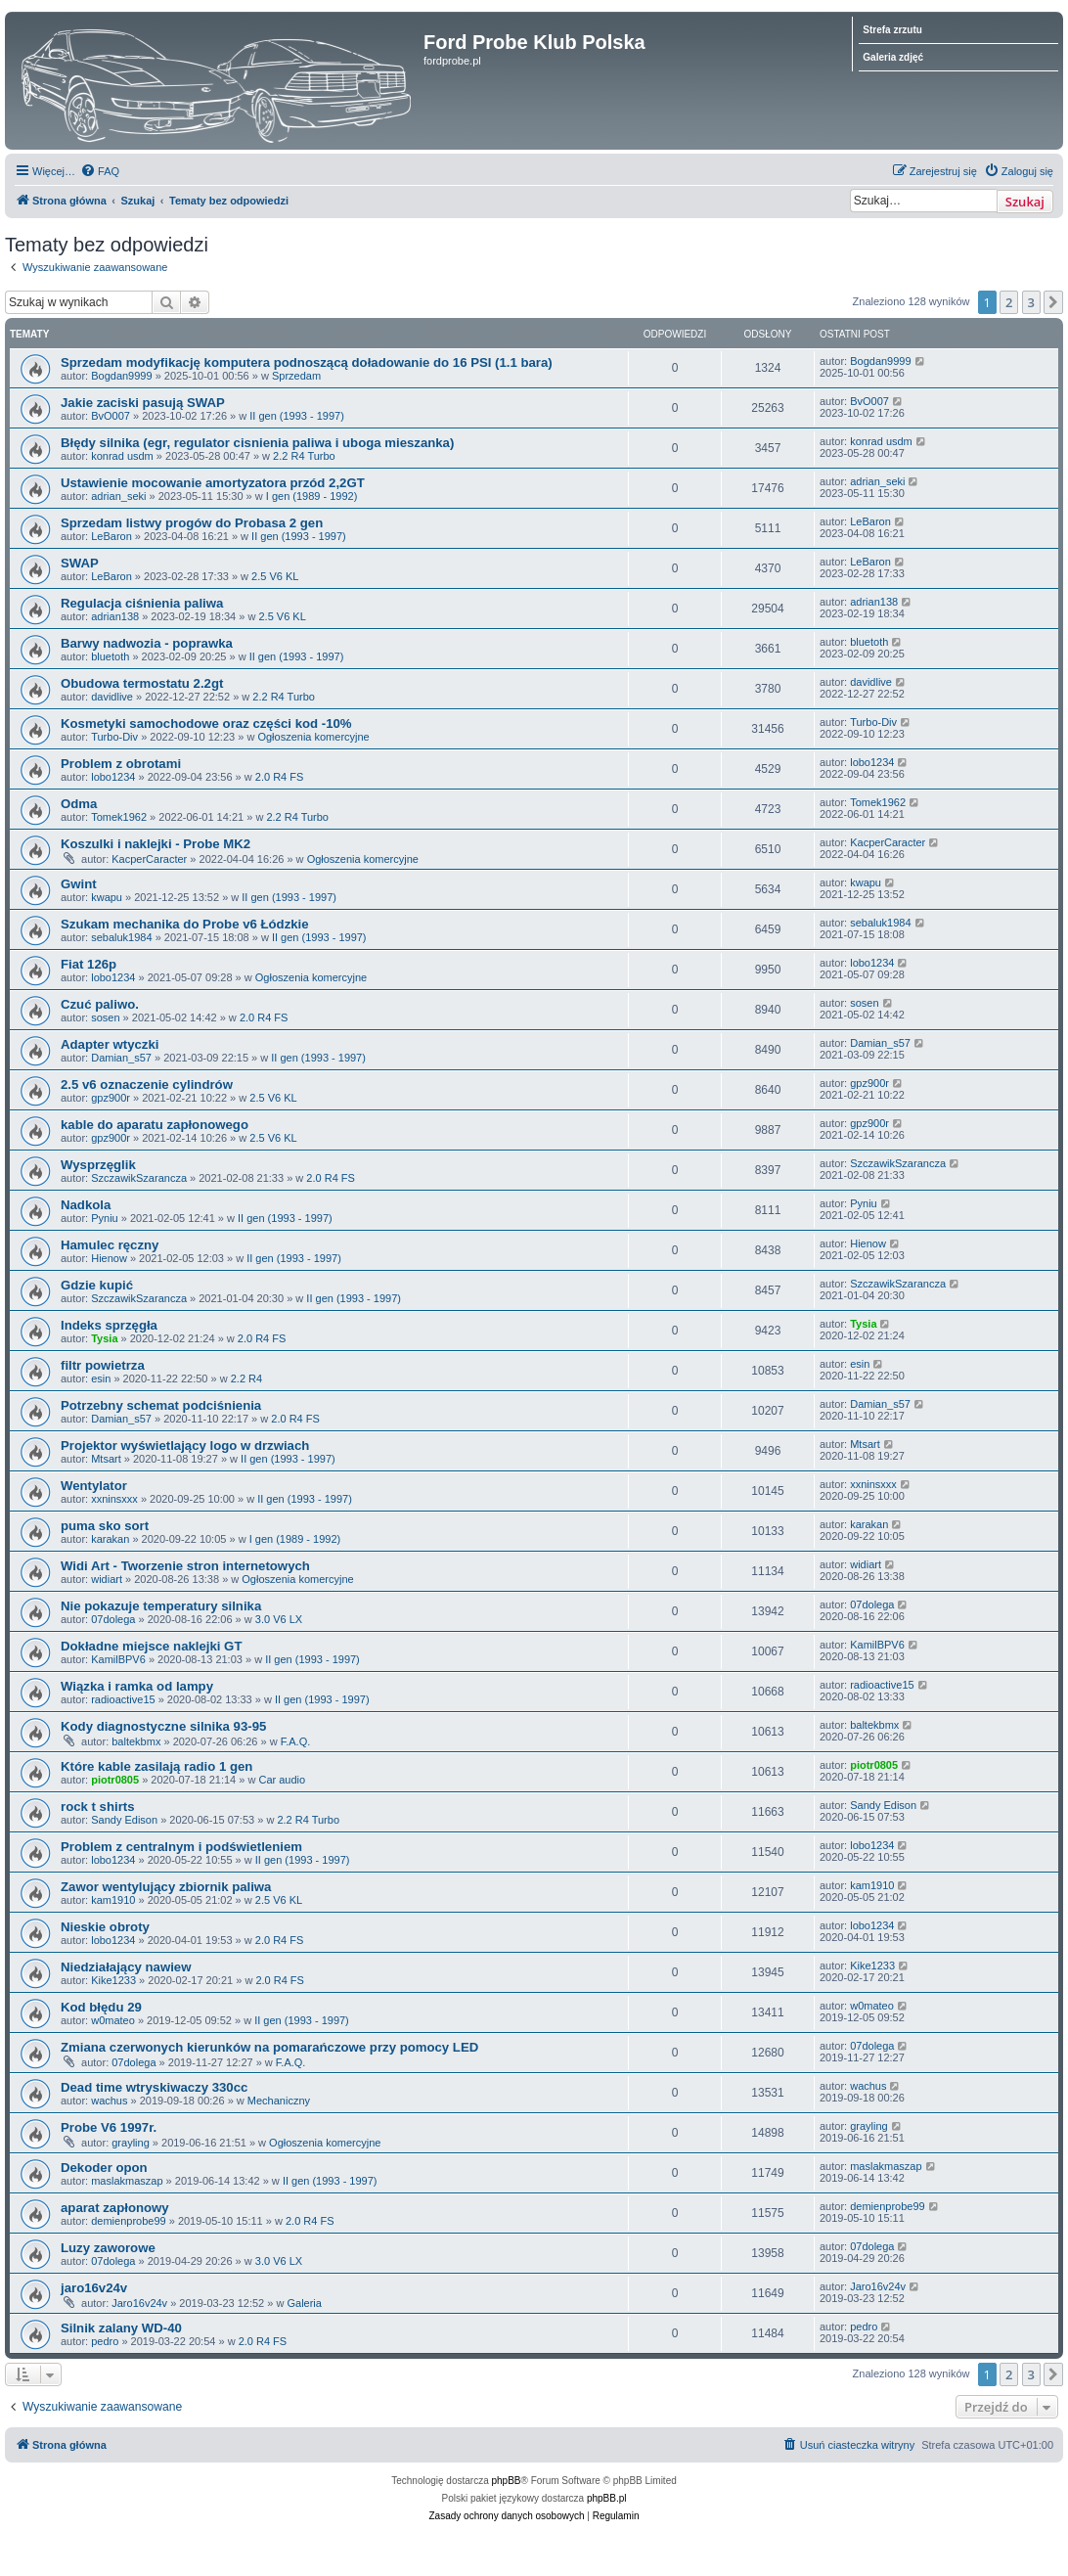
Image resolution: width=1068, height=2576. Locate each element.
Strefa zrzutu (892, 29)
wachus (109, 2100)
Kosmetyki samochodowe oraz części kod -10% (206, 723)
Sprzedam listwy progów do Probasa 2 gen (192, 523)
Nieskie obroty (105, 1927)
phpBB (506, 2480)
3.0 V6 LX (278, 1619)
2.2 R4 (246, 1378)
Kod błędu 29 (101, 2007)
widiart (106, 1579)
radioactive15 (123, 1699)
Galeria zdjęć (893, 57)
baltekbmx (135, 1741)
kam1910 (113, 1900)
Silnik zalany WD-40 (121, 2328)
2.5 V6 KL (274, 576)
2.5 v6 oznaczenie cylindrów (147, 1084)
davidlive (112, 696)
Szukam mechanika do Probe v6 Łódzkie (185, 924)
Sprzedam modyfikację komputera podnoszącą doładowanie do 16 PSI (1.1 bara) (307, 362)
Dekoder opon (104, 2167)
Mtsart (106, 1459)
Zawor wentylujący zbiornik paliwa (166, 1886)
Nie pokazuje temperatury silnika (161, 1606)
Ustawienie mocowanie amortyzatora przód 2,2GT (213, 482)
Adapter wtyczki (109, 1044)
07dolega (113, 1619)
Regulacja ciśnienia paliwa (142, 603)
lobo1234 (113, 777)
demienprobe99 (128, 2221)
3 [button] (1031, 302)
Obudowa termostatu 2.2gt (142, 683)
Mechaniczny (278, 2100)
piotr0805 (115, 1779)
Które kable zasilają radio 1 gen (156, 1766)
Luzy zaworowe (108, 2247)
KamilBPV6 (118, 1659)
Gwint (79, 884)
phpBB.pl (607, 2498)
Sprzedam (296, 376)
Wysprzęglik (98, 1164)
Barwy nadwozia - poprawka (147, 643)
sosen (105, 1017)
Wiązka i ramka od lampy (137, 1686)
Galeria (304, 2303)
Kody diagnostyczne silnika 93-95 (163, 1726)
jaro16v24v (94, 2288)
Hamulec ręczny (109, 1245)
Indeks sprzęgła (109, 1325)
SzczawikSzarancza (139, 1178)
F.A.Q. (296, 1741)
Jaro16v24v (139, 2303)
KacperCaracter (149, 859)
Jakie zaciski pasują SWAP (143, 402)
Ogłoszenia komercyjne (313, 737)
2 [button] (1008, 302)
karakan (110, 1539)
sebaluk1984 (121, 937)
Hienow (109, 1258)
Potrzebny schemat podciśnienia (161, 1405)
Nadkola (86, 1205)
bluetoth (110, 656)
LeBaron (111, 536)
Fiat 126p (88, 964)
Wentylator (94, 1485)
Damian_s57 (121, 1057)
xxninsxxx (114, 1499)
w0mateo (113, 2020)
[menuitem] (99, 171)
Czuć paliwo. (100, 1004)
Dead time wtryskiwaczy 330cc (154, 2087)
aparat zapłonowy (115, 2207)
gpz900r (110, 1098)
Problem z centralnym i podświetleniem (181, 1846)
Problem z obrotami (121, 763)
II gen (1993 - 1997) (296, 416)
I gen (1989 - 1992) (312, 496)
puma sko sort (105, 1525)
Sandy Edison (124, 1820)
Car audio (281, 1779)
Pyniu (104, 1218)
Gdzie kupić (97, 1285)
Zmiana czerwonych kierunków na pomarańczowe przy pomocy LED (269, 2047)
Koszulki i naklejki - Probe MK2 (155, 843)
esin (101, 1378)
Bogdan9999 (121, 376)
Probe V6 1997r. (108, 2127)
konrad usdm (122, 456)
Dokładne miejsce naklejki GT (151, 1646)
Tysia (104, 1338)
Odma (79, 803)
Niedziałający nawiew (126, 1967)
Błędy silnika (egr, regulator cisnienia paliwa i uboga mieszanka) (257, 442)
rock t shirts (98, 1806)
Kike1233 (113, 1980)
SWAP (80, 563)
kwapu (106, 897)
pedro (104, 2341)
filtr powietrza (103, 1365)
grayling (130, 2142)
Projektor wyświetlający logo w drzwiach (185, 1445)
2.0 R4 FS (279, 777)
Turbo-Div (114, 737)
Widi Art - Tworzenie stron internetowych (185, 1566)
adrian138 (115, 616)
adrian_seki (118, 496)
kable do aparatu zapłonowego (154, 1124)
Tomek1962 (119, 817)
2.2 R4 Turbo (304, 456)
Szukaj (1025, 201)
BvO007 (110, 416)
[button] (1053, 302)
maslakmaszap (126, 2181)
